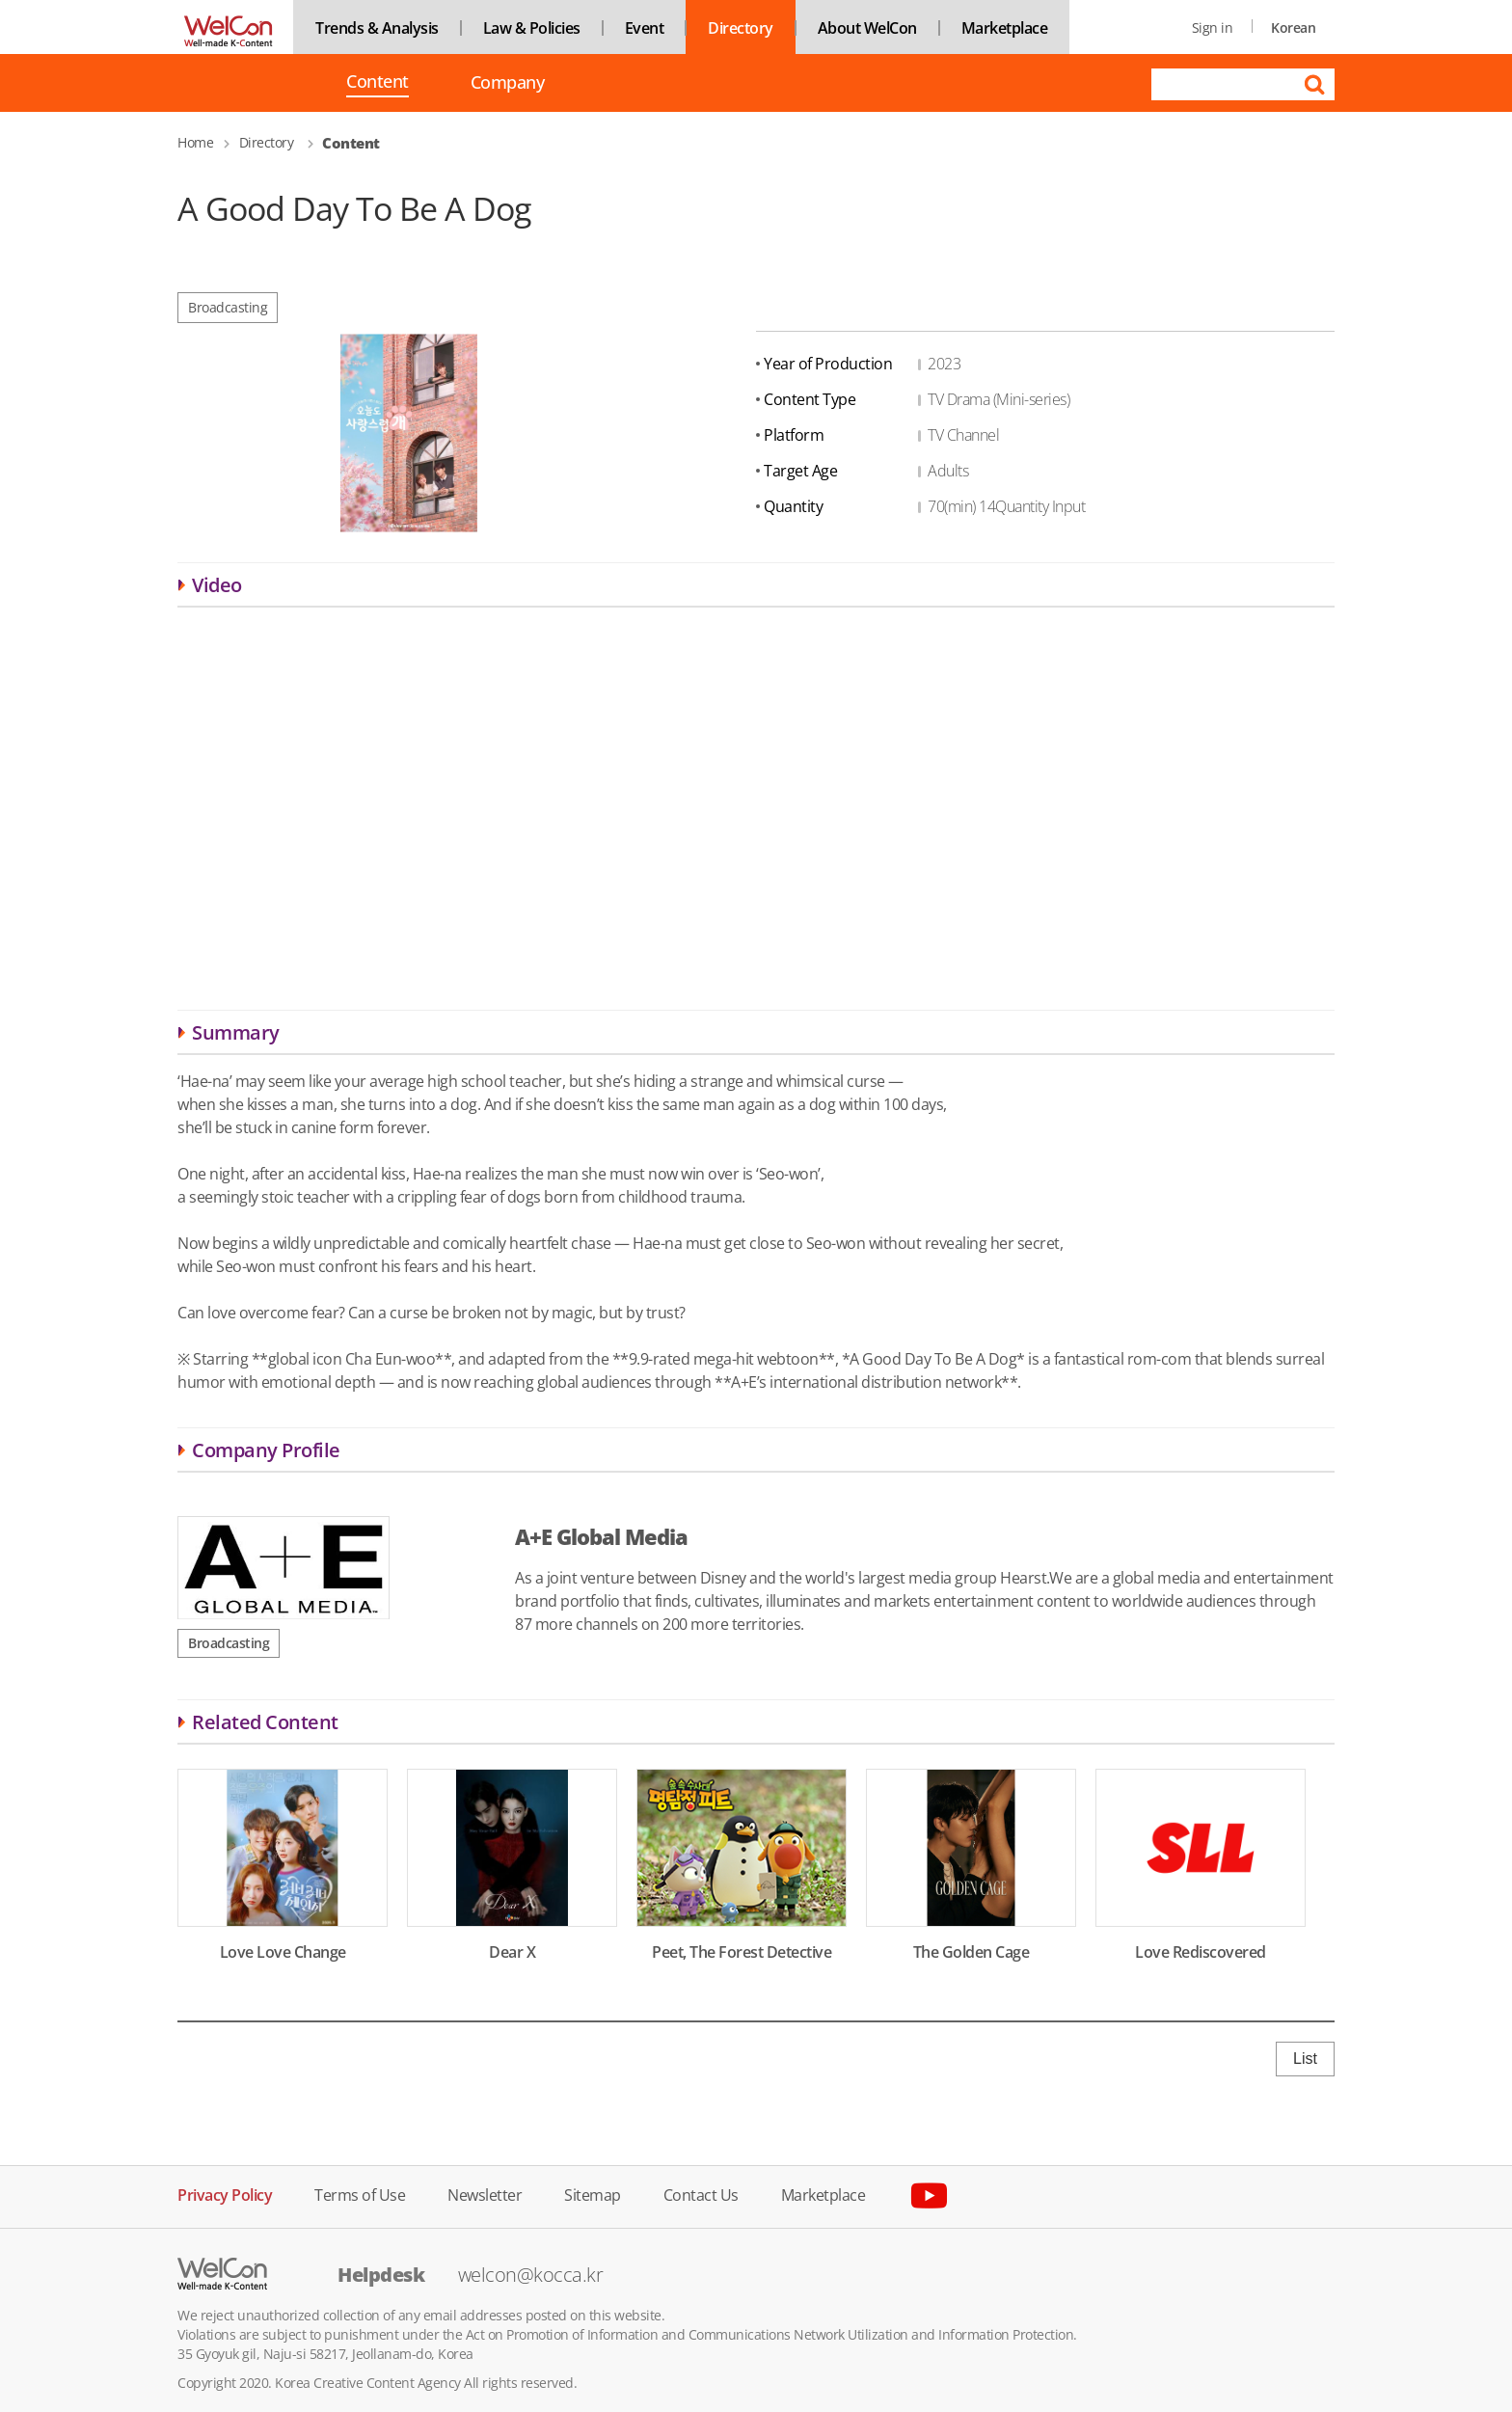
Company (508, 82)
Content (377, 83)
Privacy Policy (224, 2193)
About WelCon (867, 28)
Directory (740, 28)
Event (644, 28)
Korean (1293, 27)
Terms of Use (359, 2193)
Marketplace (1004, 28)
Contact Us (701, 2193)
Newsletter (484, 2193)
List (1305, 2058)
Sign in (1212, 27)
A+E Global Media (601, 1536)
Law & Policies (531, 28)
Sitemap (592, 2193)
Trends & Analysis (377, 28)
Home (195, 142)
